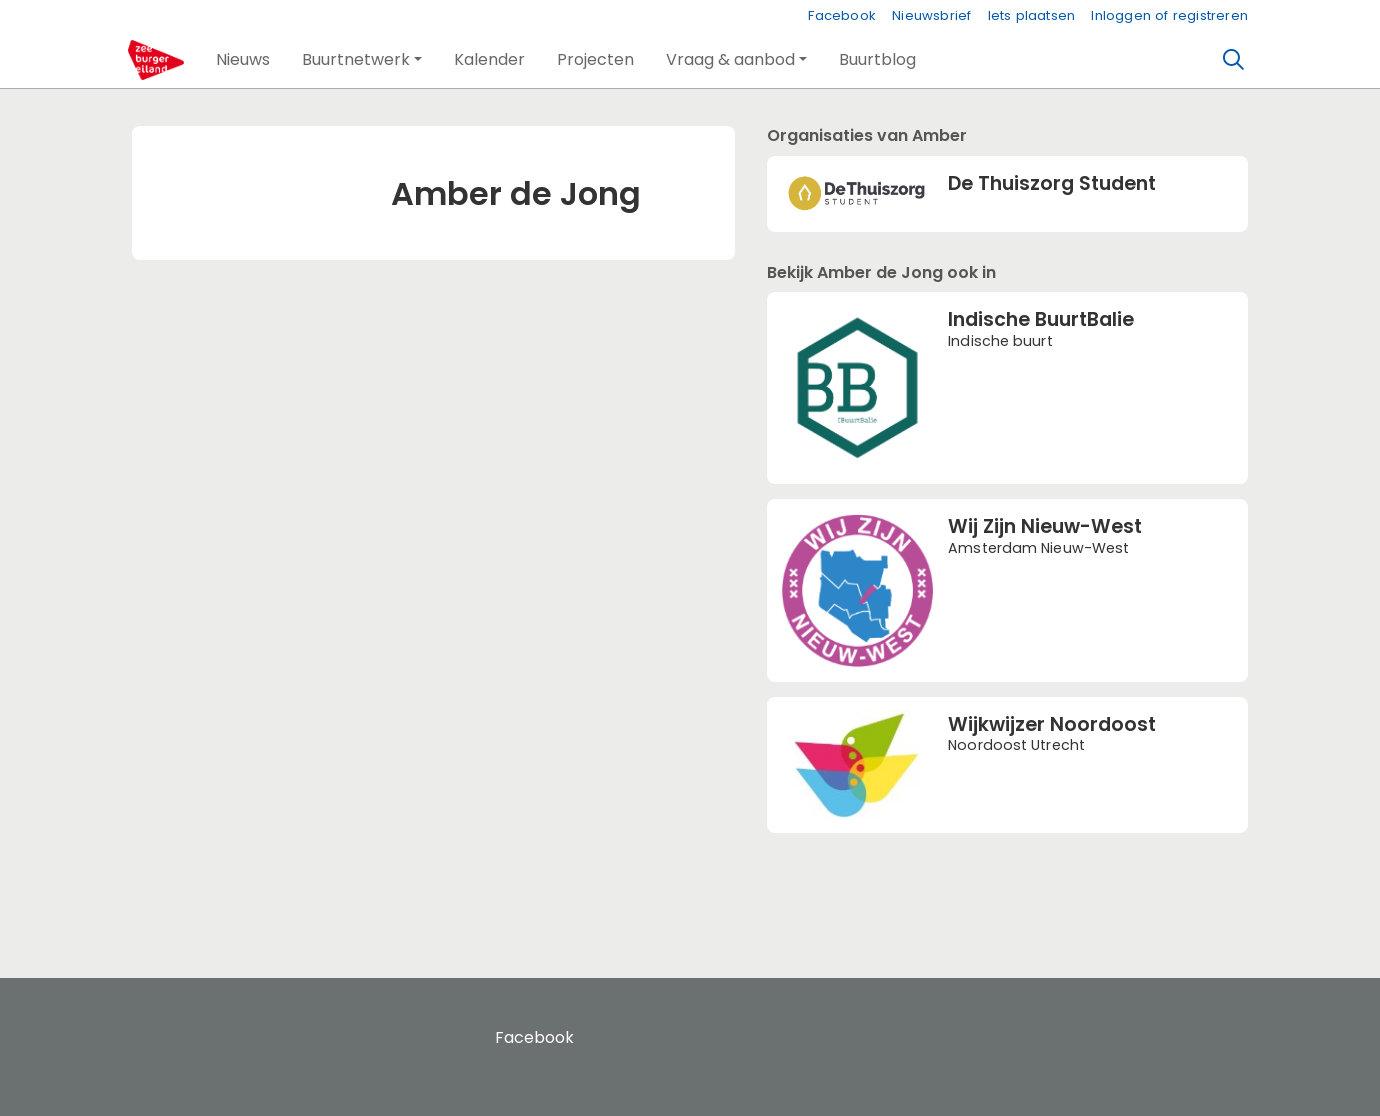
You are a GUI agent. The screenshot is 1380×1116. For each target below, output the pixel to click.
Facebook (842, 15)
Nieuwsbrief (931, 15)
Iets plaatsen (1032, 15)
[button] (243, 60)
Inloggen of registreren (1169, 15)
